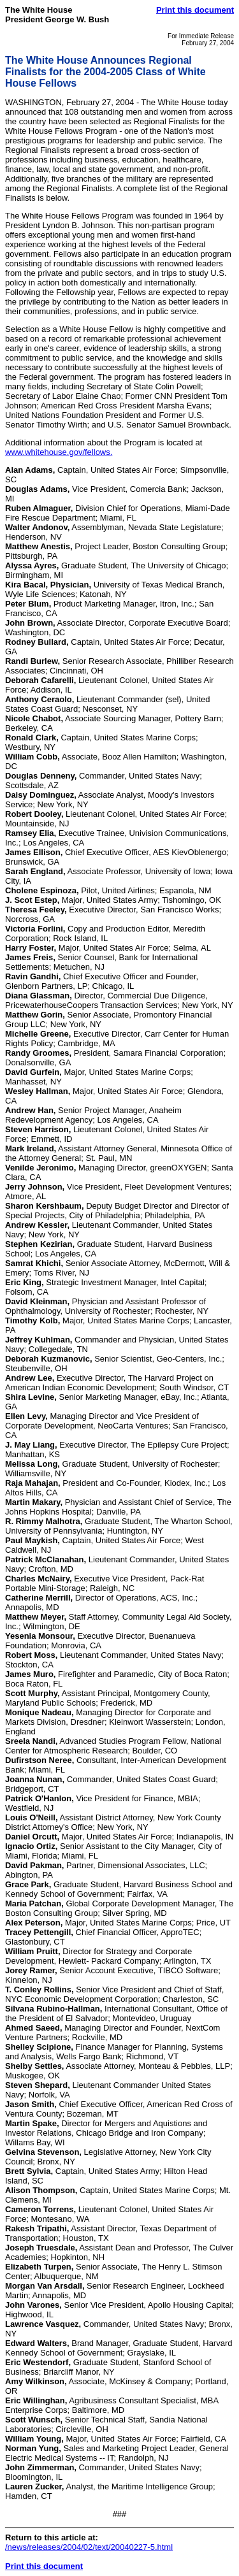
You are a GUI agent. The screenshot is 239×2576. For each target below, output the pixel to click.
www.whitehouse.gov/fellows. (58, 452)
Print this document (195, 10)
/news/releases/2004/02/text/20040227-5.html (89, 2547)
